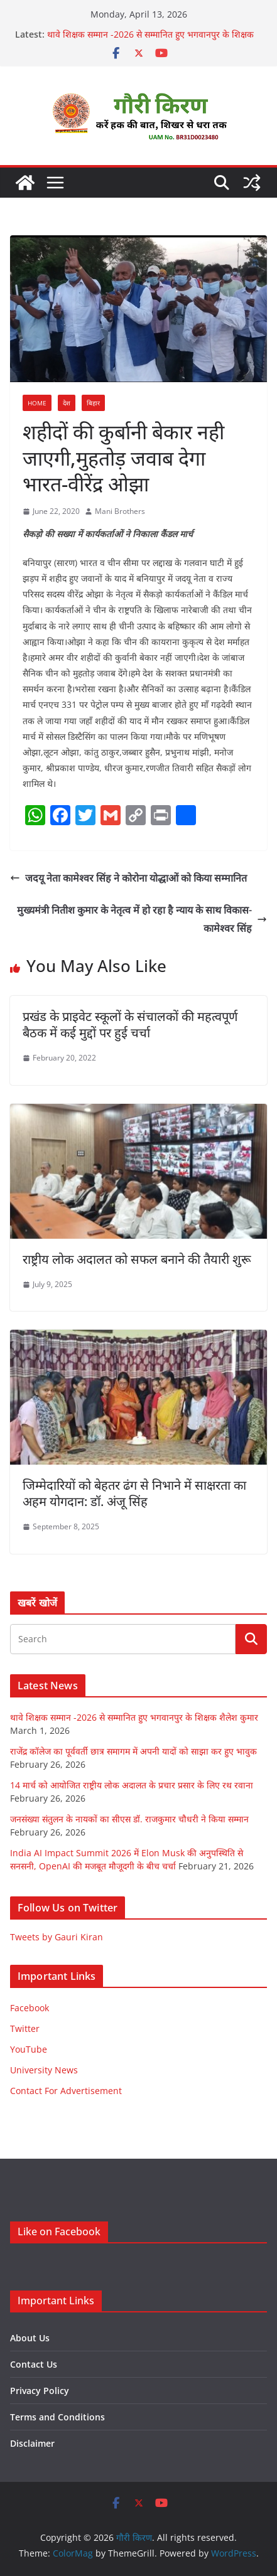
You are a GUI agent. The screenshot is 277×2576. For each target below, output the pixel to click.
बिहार (93, 402)
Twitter (25, 2028)
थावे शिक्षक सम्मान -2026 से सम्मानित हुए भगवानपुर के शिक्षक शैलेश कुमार (134, 1717)
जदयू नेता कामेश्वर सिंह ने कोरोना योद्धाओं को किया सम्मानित (128, 878)
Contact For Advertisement (66, 2091)
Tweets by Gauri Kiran (56, 1937)
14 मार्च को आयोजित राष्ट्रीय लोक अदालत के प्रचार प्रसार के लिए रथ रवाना (131, 1785)
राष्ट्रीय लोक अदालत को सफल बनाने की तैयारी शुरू (137, 1259)
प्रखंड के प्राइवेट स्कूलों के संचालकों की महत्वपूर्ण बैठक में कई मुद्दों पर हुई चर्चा (130, 1024)
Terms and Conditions (57, 2417)
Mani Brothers (120, 511)
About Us (30, 2338)
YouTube (28, 2049)
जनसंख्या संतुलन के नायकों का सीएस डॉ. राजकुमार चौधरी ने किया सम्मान (129, 1819)
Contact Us (33, 2364)
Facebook (29, 2008)
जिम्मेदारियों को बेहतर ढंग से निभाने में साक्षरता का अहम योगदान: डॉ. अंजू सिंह (134, 1493)
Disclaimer (32, 2443)
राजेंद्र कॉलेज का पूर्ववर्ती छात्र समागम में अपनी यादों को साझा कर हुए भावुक (133, 1751)
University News (44, 2070)
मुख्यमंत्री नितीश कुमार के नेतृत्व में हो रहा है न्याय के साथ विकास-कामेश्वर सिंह (142, 919)
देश (66, 402)
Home (37, 402)
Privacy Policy (39, 2391)
